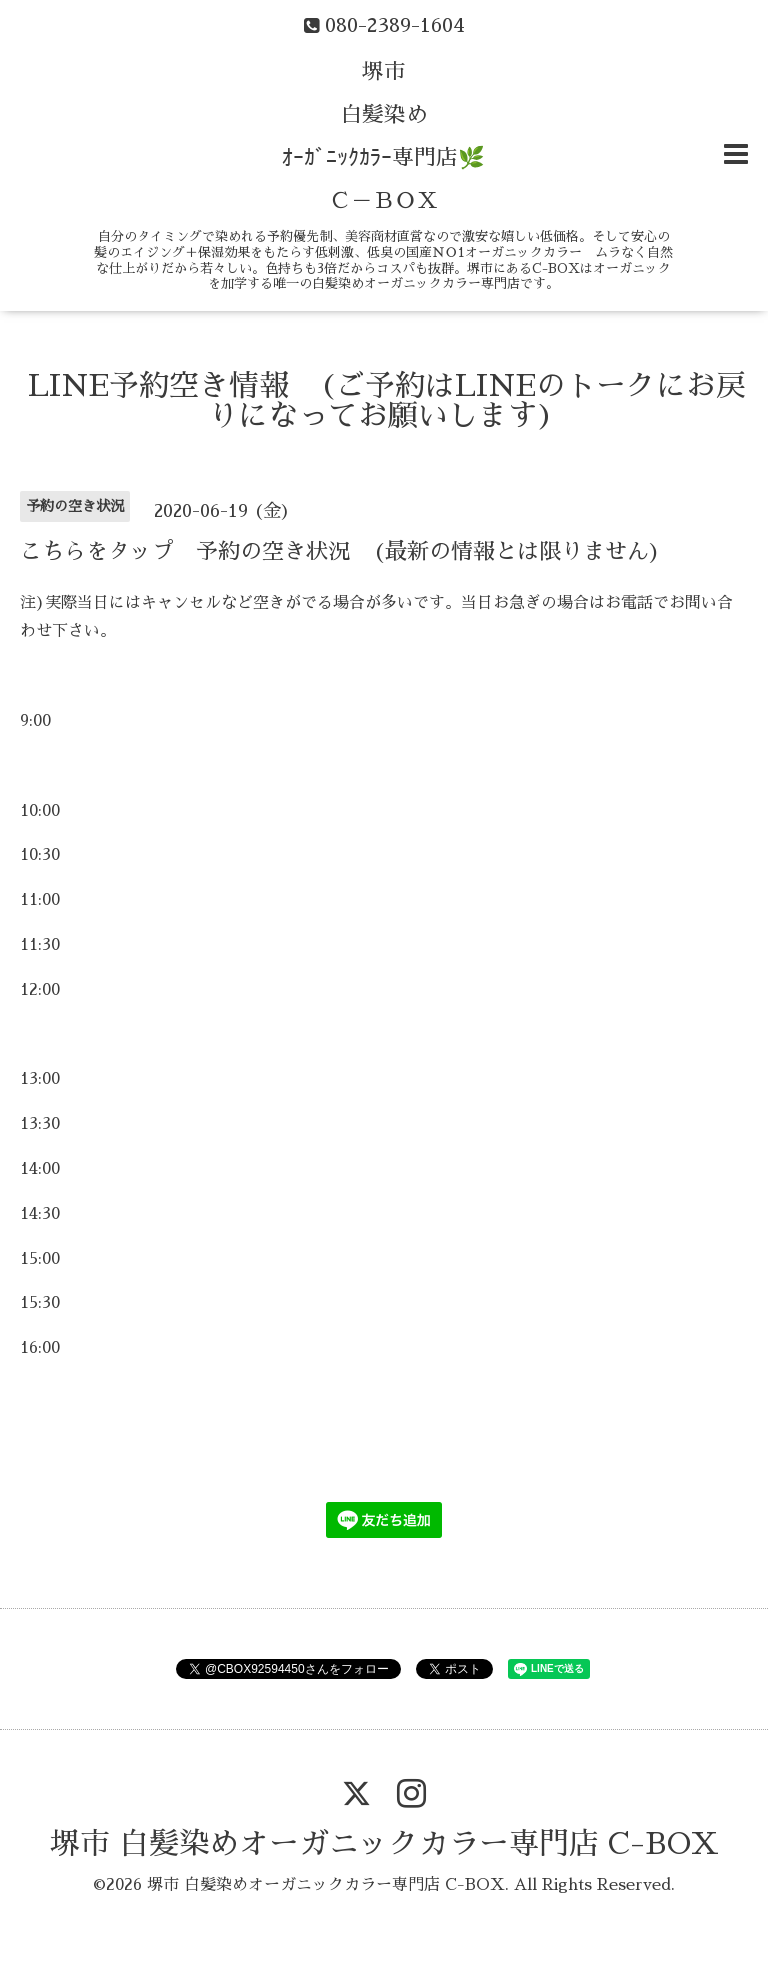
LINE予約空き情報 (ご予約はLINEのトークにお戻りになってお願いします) (387, 401)
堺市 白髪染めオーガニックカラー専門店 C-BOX (384, 1844)
